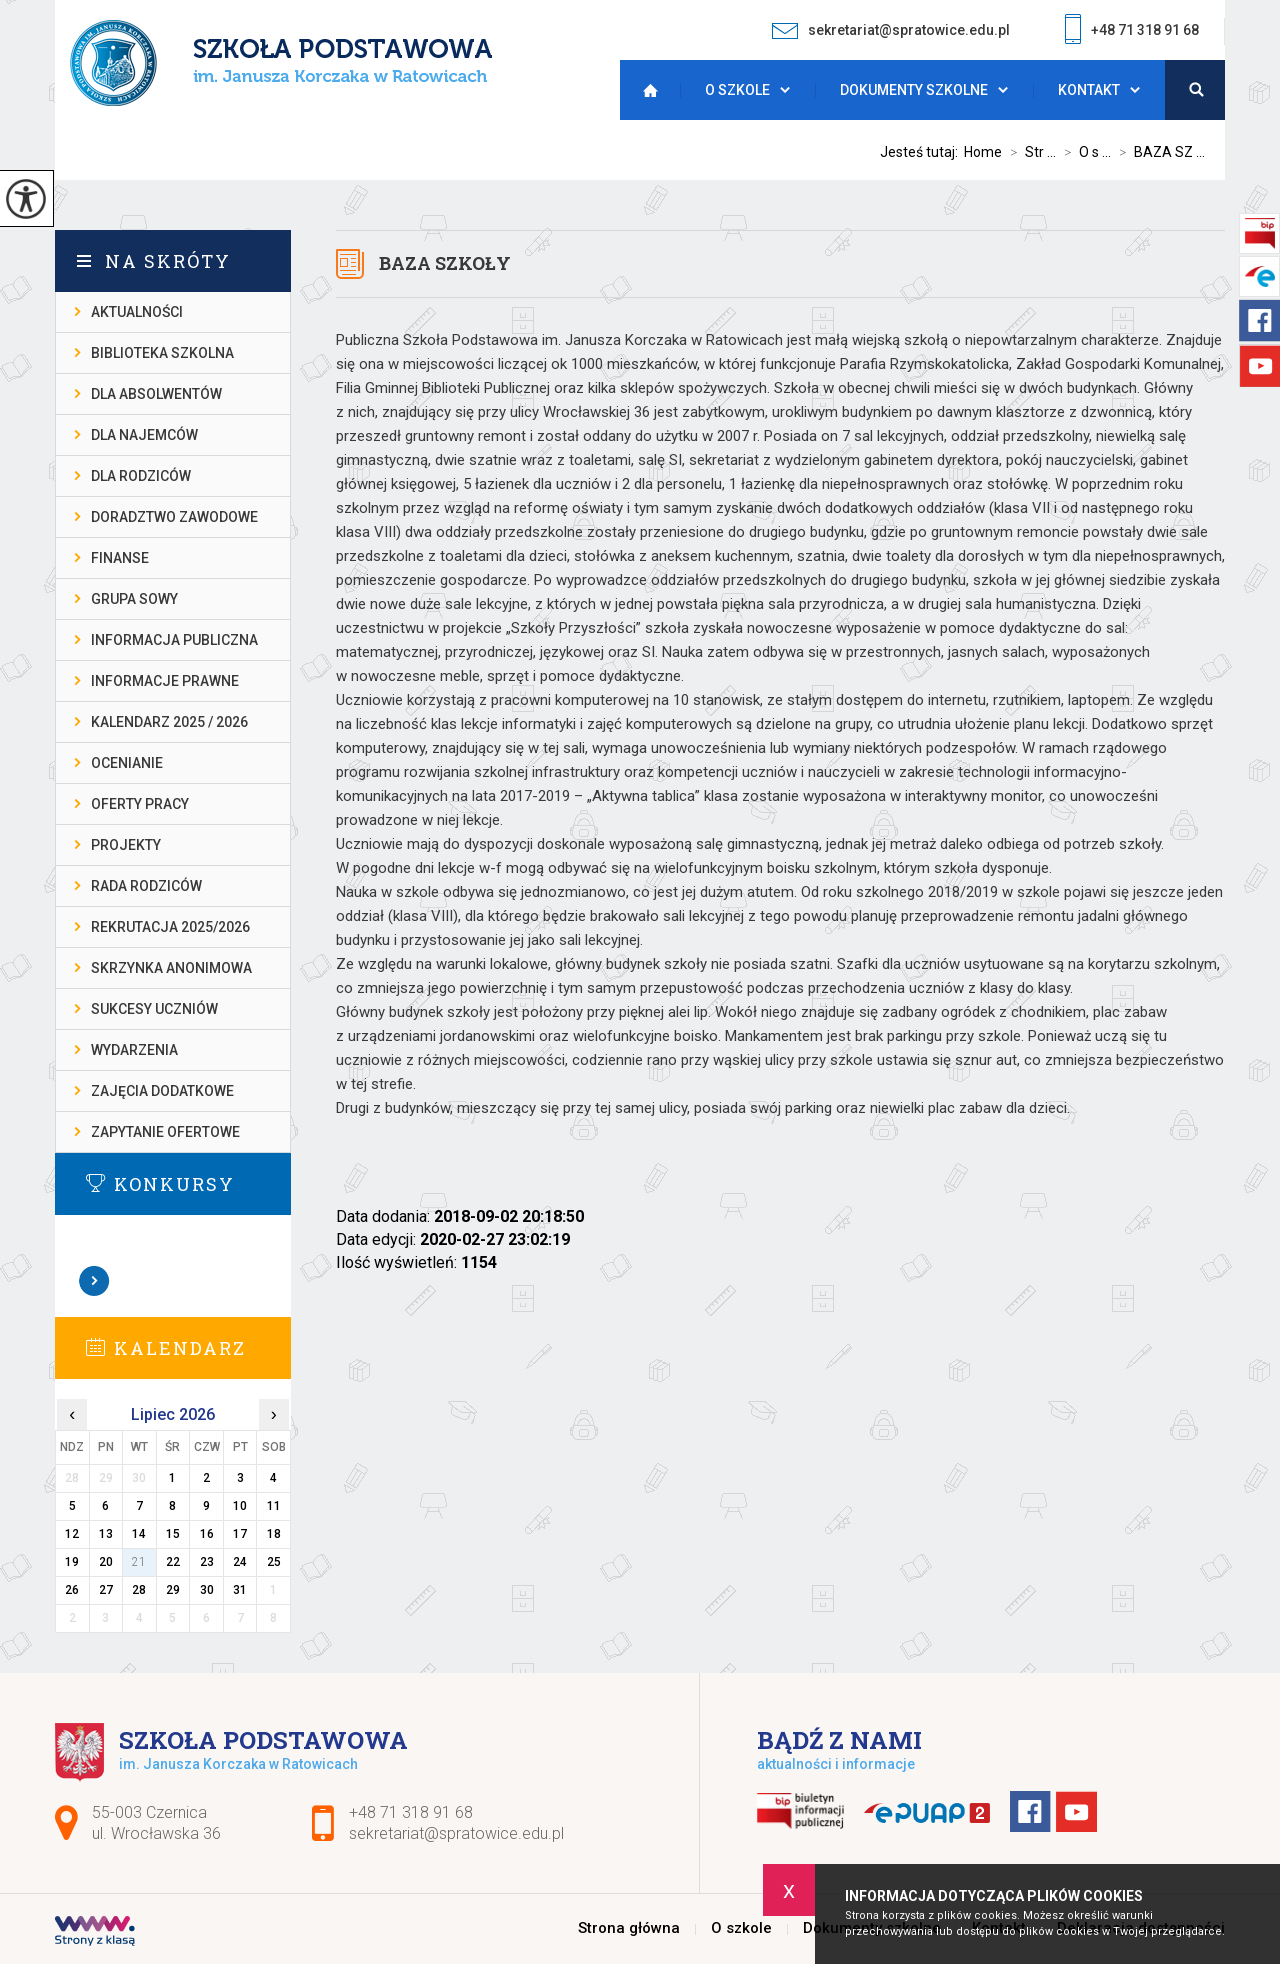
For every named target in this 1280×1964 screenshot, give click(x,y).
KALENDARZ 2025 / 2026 (169, 722)
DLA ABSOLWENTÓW (156, 394)
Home (983, 152)
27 (106, 1590)
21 (139, 1562)
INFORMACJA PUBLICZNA (174, 640)
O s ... (1083, 152)
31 (240, 1590)
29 (173, 1590)
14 (139, 1534)
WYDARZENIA (134, 1050)
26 (72, 1590)
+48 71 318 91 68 (1132, 31)
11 (274, 1506)
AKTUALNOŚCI (137, 312)
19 (72, 1562)
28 (139, 1590)
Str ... (1029, 152)
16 (207, 1534)
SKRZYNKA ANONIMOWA (171, 968)
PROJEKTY (126, 845)
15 (173, 1534)
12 (72, 1534)
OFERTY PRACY (140, 804)
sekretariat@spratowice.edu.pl (890, 30)
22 (173, 1562)
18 (274, 1534)
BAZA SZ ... (1158, 152)
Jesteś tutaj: (922, 152)
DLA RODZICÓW (141, 476)
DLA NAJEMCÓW (144, 435)
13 (106, 1534)
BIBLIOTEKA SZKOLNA (162, 353)
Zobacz (95, 1281)
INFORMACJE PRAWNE (165, 681)
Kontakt (1089, 90)
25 (274, 1562)
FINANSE (120, 558)
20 (106, 1562)
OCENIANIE (127, 763)
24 (240, 1562)
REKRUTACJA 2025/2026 (170, 927)
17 (240, 1534)
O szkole (737, 90)
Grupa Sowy (134, 599)
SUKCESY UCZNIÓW (154, 1009)
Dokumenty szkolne (914, 90)
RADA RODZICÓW (146, 886)
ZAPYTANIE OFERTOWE (165, 1132)
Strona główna (645, 90)
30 (207, 1590)
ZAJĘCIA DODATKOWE (162, 1091)
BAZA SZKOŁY (445, 263)
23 (207, 1562)
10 (240, 1506)
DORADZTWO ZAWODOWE (174, 517)
